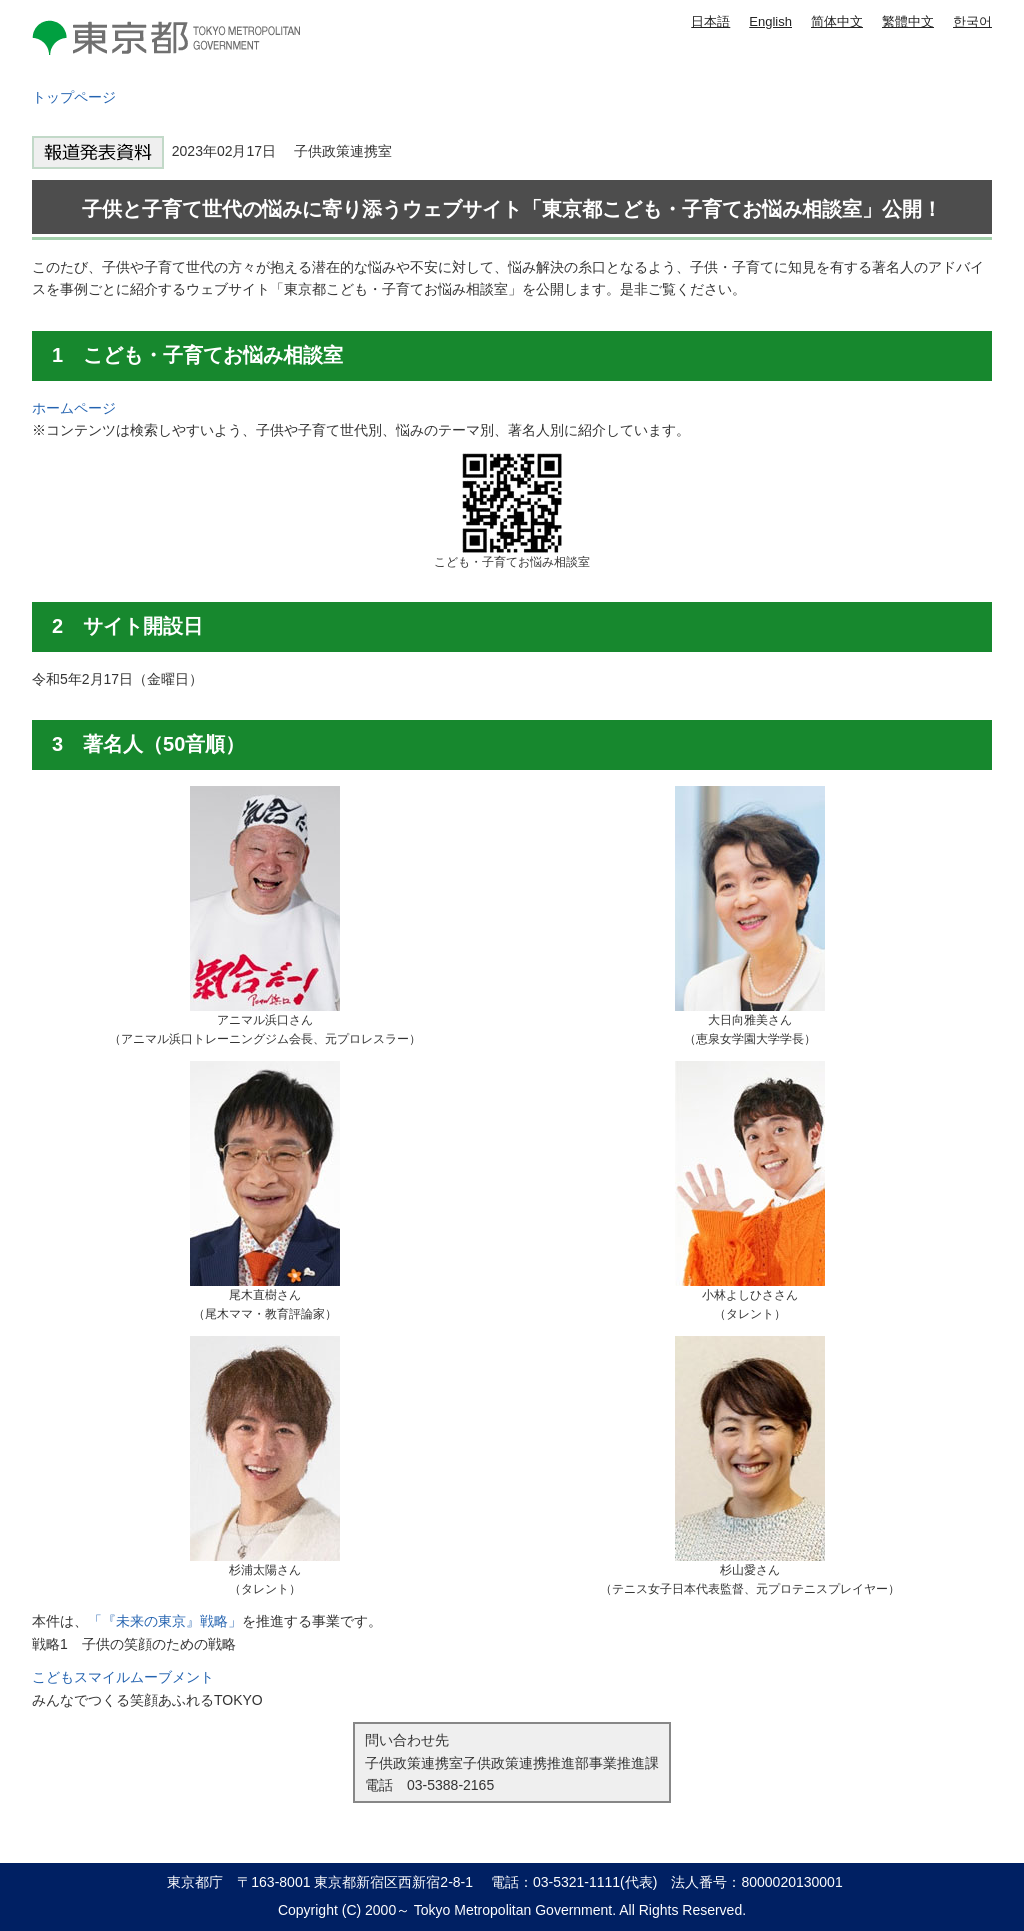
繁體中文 (908, 21)
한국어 (972, 21)
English (770, 21)
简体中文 (837, 21)
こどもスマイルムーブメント (123, 1677)
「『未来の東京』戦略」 (165, 1621)
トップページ (74, 97)
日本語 (710, 21)
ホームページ (74, 408)
